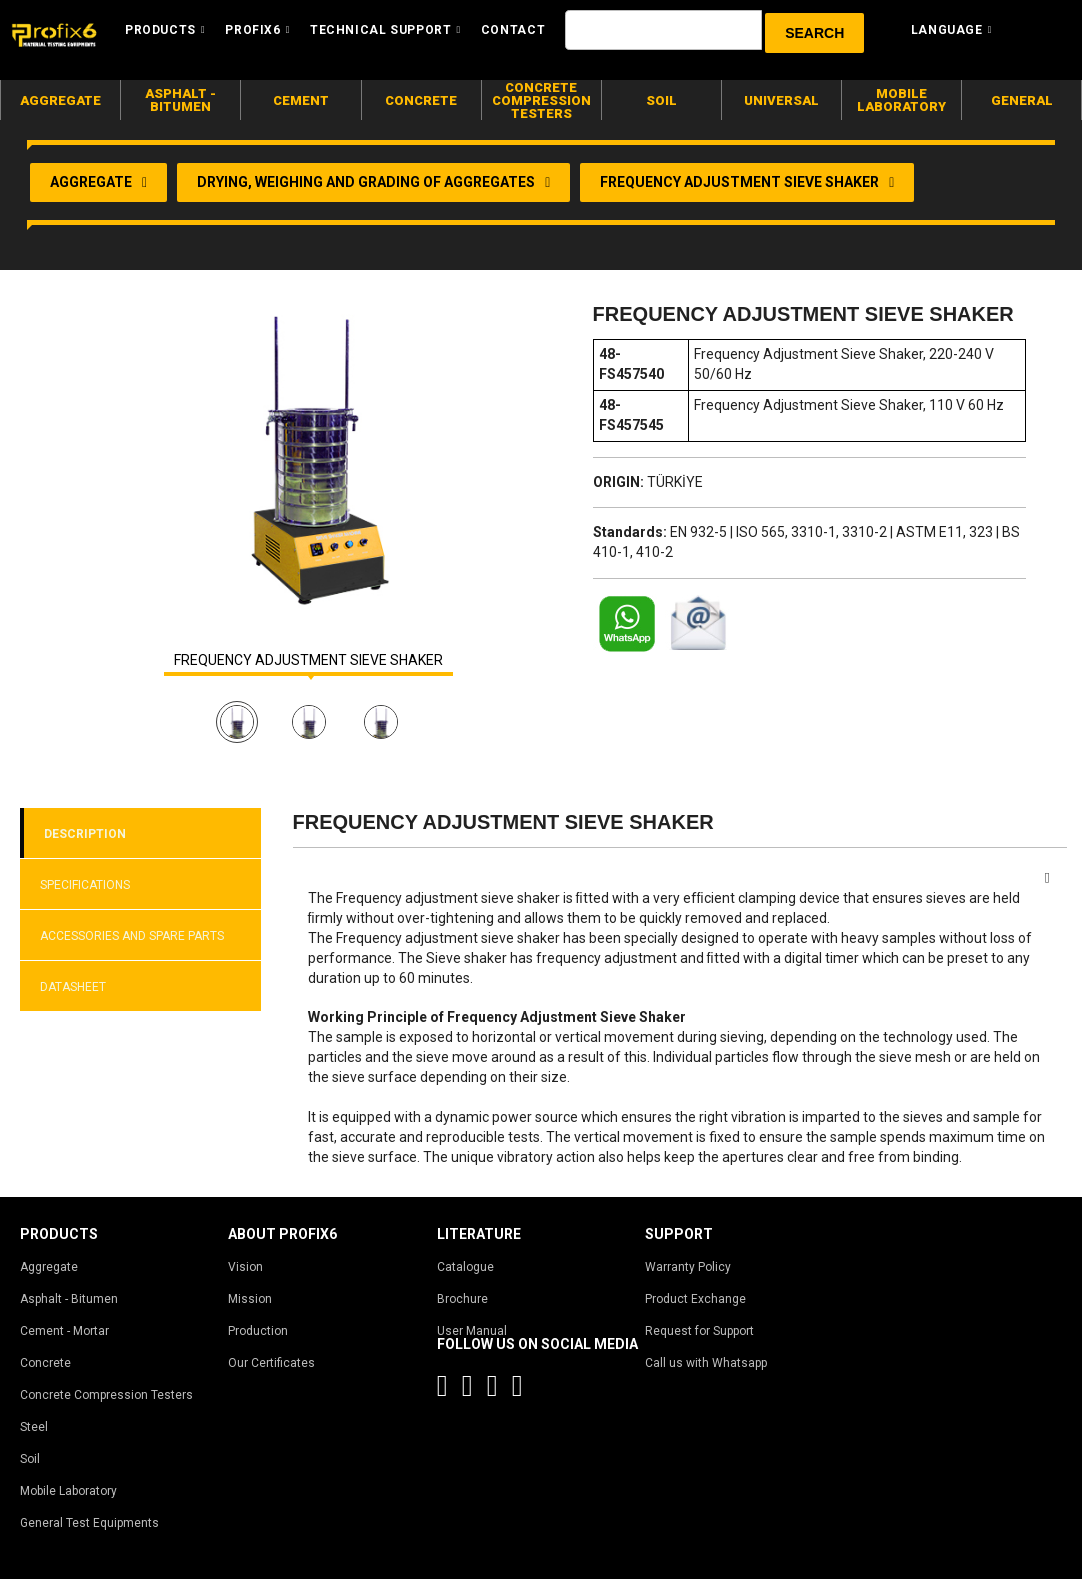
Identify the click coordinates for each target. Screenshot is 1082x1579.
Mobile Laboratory (68, 1491)
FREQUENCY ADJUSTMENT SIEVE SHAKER (308, 660)
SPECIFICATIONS (85, 885)
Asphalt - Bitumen (69, 1299)
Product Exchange (695, 1299)
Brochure (462, 1299)
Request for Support (699, 1331)
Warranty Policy (688, 1267)
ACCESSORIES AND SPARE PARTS (132, 936)
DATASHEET (73, 987)
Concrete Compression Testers (106, 1395)
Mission (250, 1299)
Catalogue (465, 1267)
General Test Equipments (89, 1523)
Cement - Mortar (64, 1331)
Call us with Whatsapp (706, 1363)
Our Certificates (271, 1363)
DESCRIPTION (85, 834)
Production (258, 1331)
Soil (30, 1459)
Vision (245, 1267)
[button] (814, 33)
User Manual (472, 1331)
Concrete (45, 1363)
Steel (34, 1427)
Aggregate (49, 1267)
